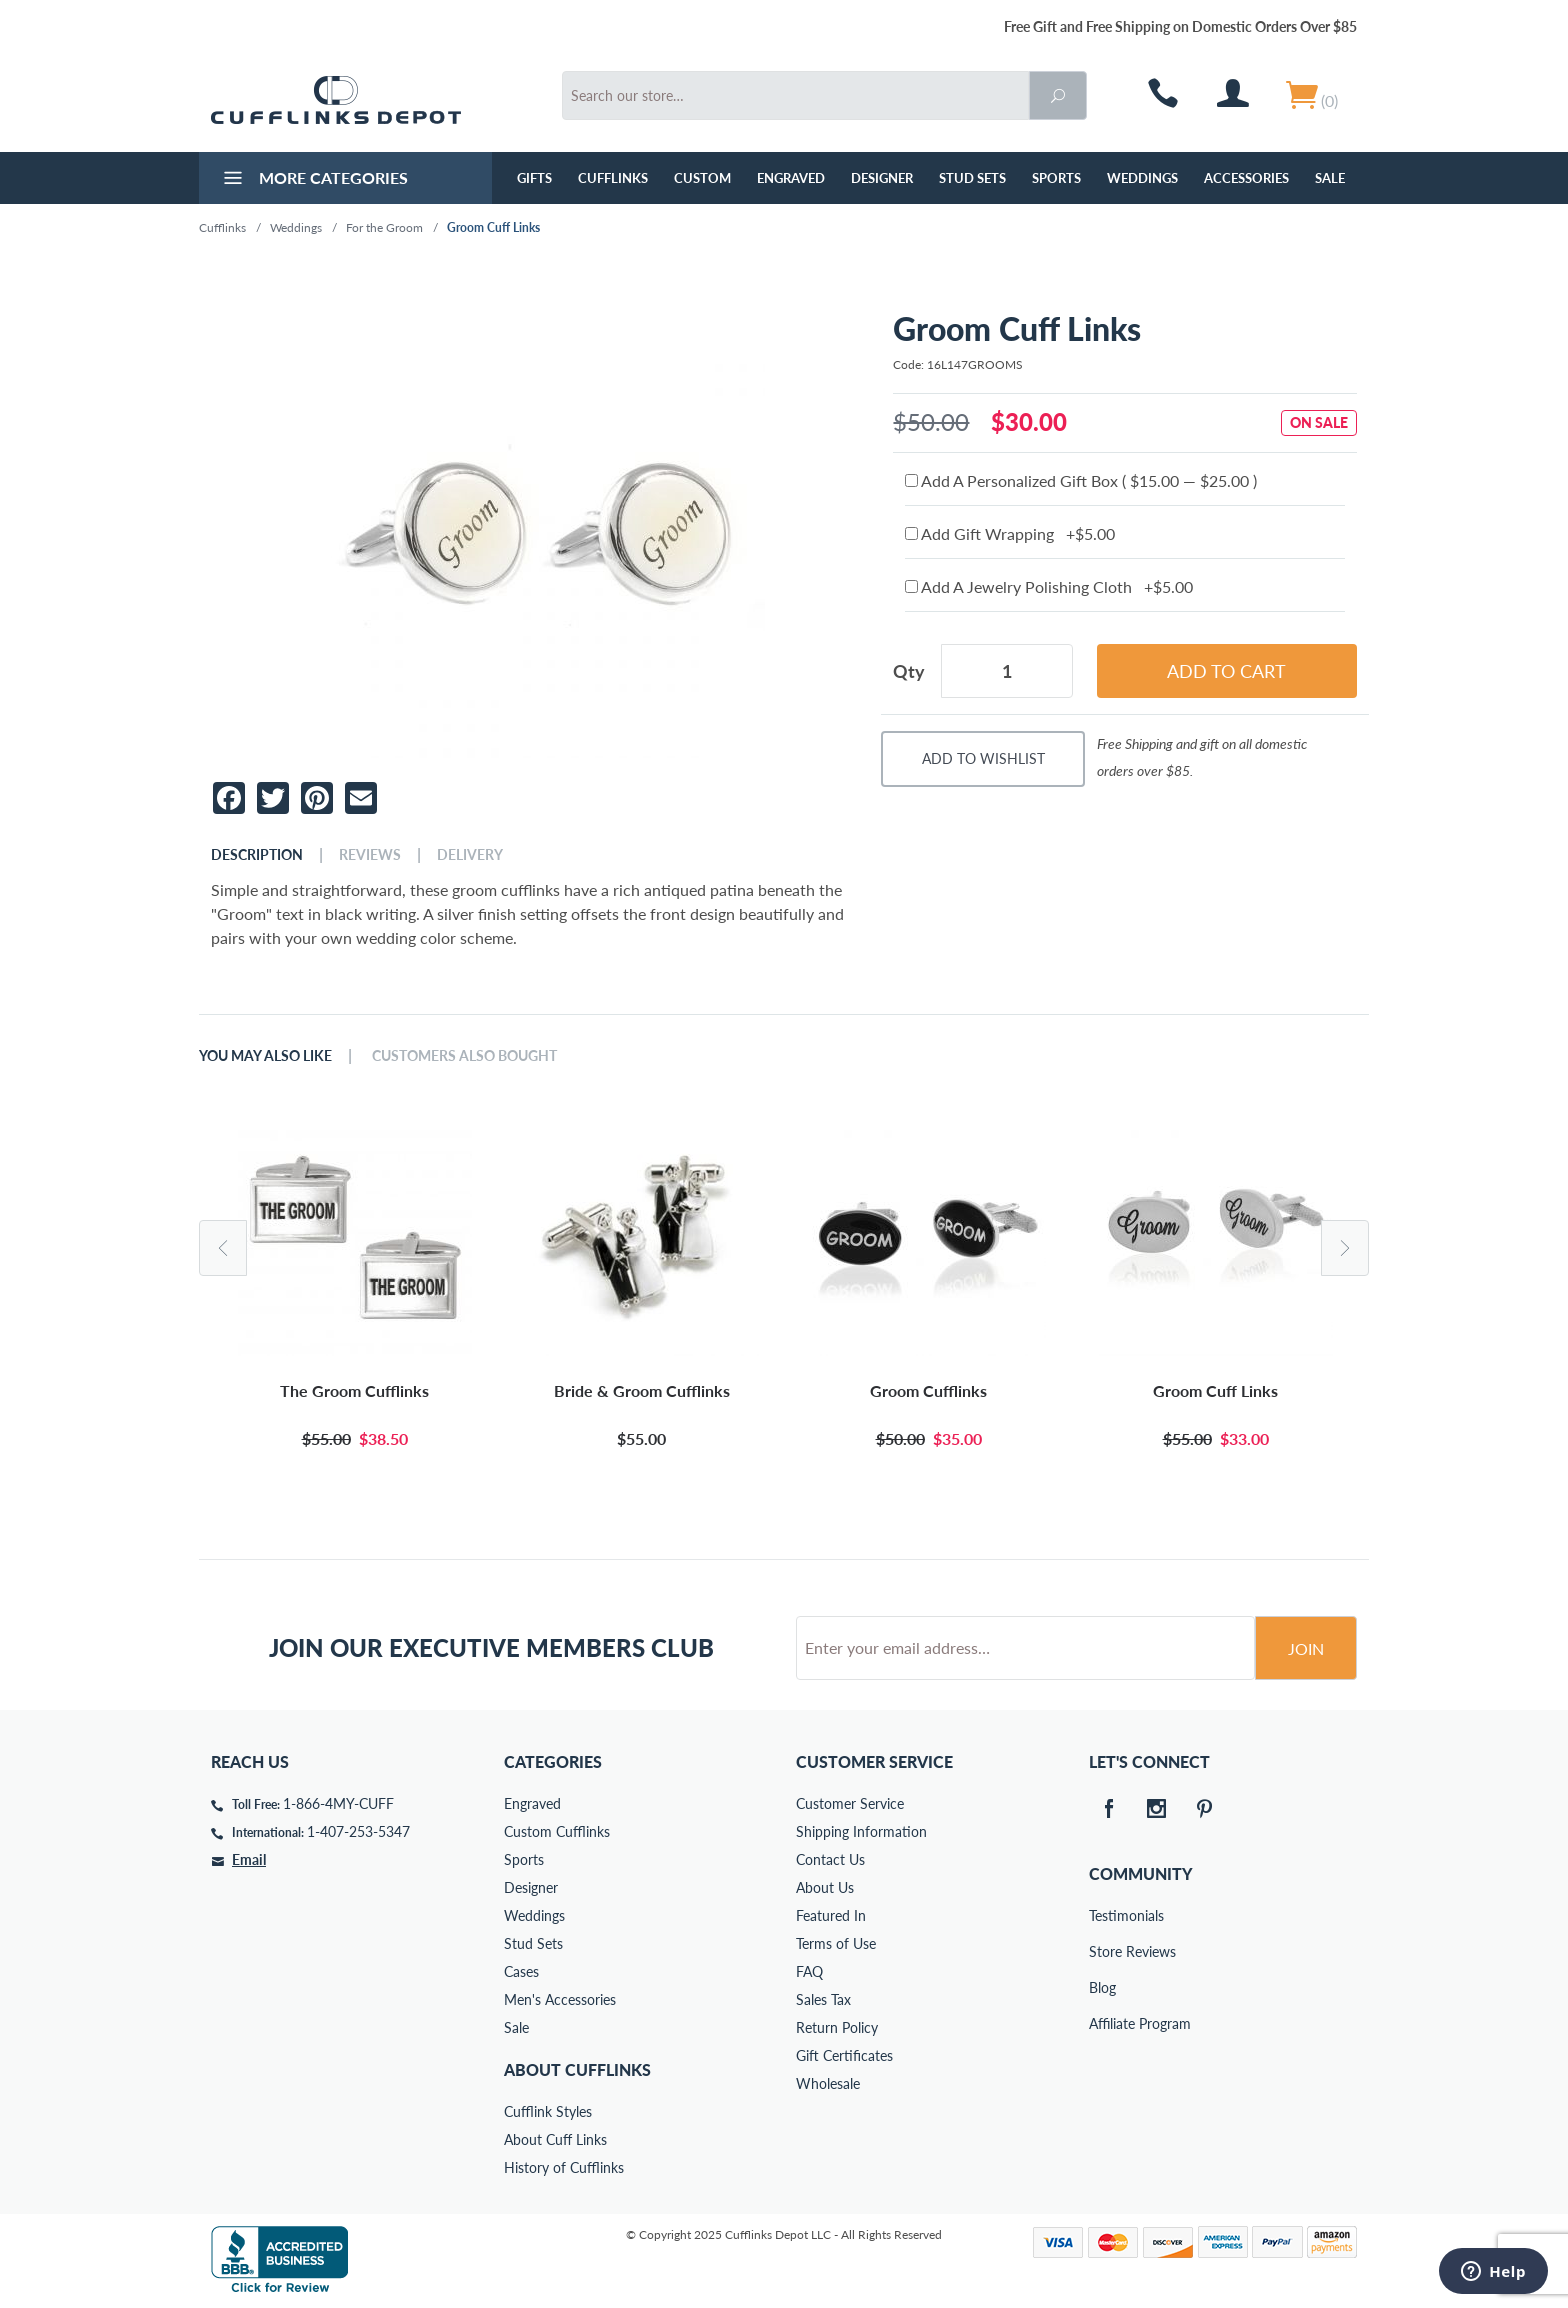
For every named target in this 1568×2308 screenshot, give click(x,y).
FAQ (809, 1971)
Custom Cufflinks (557, 1831)
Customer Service (850, 1803)
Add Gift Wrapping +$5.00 (1010, 533)
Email (249, 1859)
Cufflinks (613, 178)
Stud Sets (972, 178)
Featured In (831, 1915)
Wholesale (828, 2083)
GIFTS (534, 178)
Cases (521, 1971)
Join (1306, 1648)
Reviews (370, 855)
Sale (1330, 178)
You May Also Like (265, 1056)
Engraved (791, 178)
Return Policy (837, 2027)
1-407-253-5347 (358, 1831)
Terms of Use (836, 1943)
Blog (1102, 1987)
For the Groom (384, 227)
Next (1345, 1248)
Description (257, 855)
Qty (909, 671)
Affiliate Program (1103, 2023)
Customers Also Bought (464, 1056)
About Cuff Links (555, 2139)
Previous (223, 1248)
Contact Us (830, 1859)
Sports (1056, 178)
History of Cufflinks (564, 2167)
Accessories (1246, 178)
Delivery (470, 855)
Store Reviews (1103, 1951)
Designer (882, 178)
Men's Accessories (560, 1999)
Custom (702, 178)
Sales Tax (823, 1999)
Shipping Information (861, 1831)
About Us (825, 1887)
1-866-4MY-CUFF (338, 1803)
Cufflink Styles (548, 2111)
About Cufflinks (577, 2069)
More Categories (313, 180)
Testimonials (1103, 1915)
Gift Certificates (844, 2055)
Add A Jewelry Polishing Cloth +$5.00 (1049, 586)
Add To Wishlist (983, 758)
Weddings (1142, 178)
